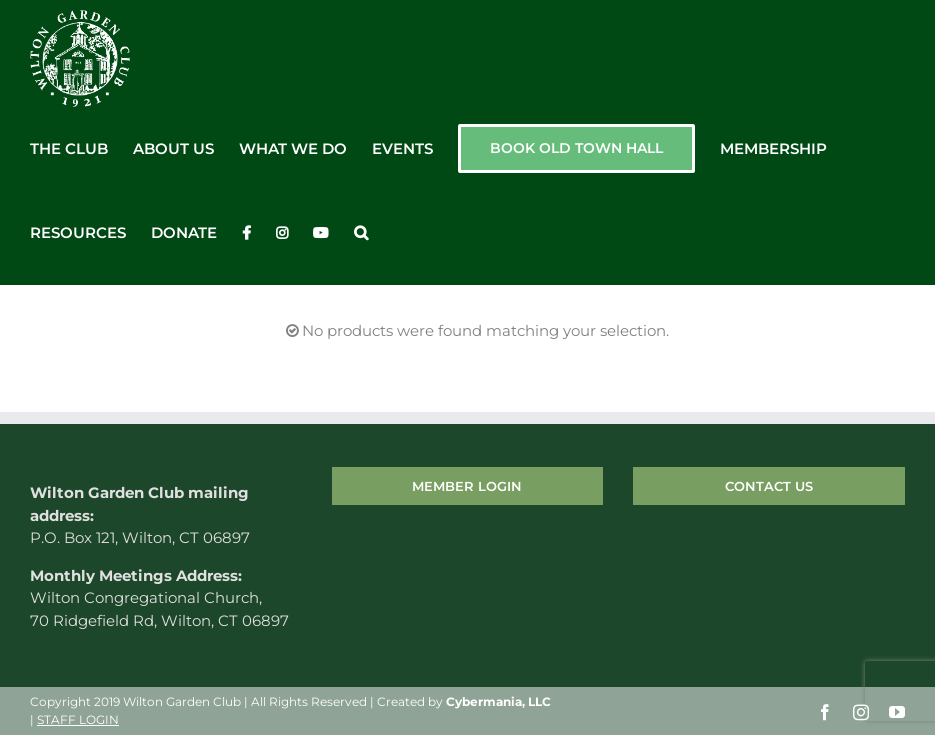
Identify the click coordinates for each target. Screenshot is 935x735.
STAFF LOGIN (78, 720)
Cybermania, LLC (498, 702)
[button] (361, 233)
